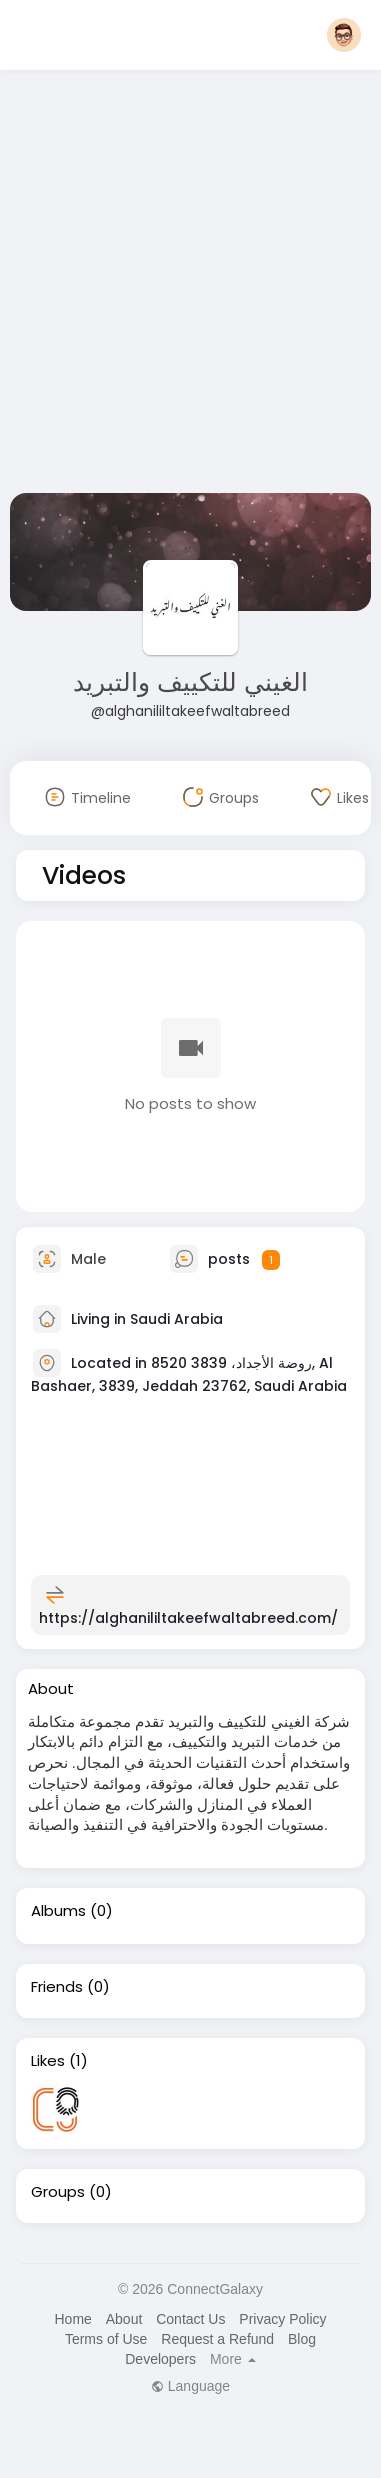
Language (190, 2386)
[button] (344, 35)
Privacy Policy (282, 2319)
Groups (58, 2192)
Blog (302, 2339)
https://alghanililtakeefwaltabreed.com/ (188, 1618)
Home (72, 2319)
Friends (57, 1987)
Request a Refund (217, 2339)
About (124, 2319)
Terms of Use (106, 2339)
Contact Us (190, 2319)
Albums (58, 1911)
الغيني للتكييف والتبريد (190, 682)
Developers (160, 2359)
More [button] (233, 2359)
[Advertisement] (187, 285)
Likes (48, 2061)
